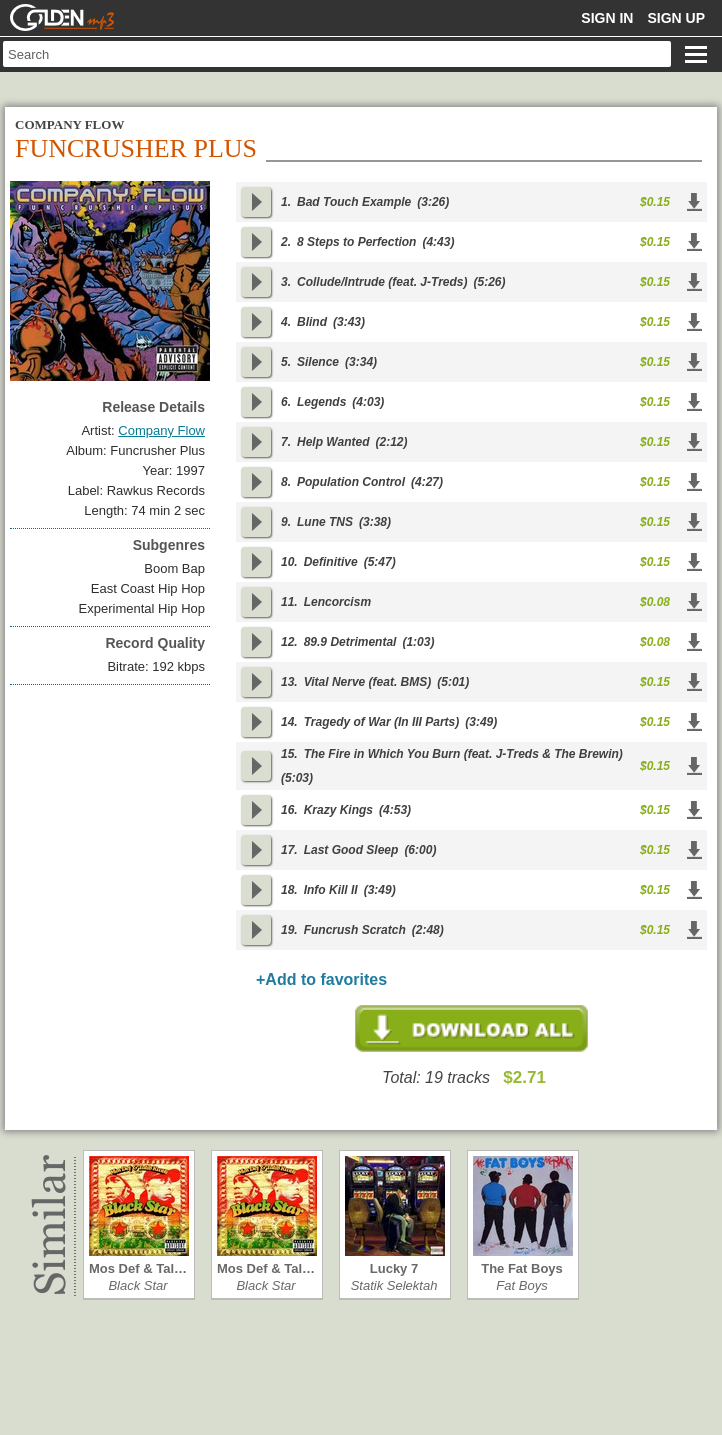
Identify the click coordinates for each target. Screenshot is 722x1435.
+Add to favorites (321, 979)
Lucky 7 (394, 1268)
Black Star (137, 1285)
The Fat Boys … (522, 1268)
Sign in (607, 18)
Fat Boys (521, 1285)
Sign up (676, 18)
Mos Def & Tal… (138, 1268)
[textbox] (337, 54)
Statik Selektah (394, 1285)
